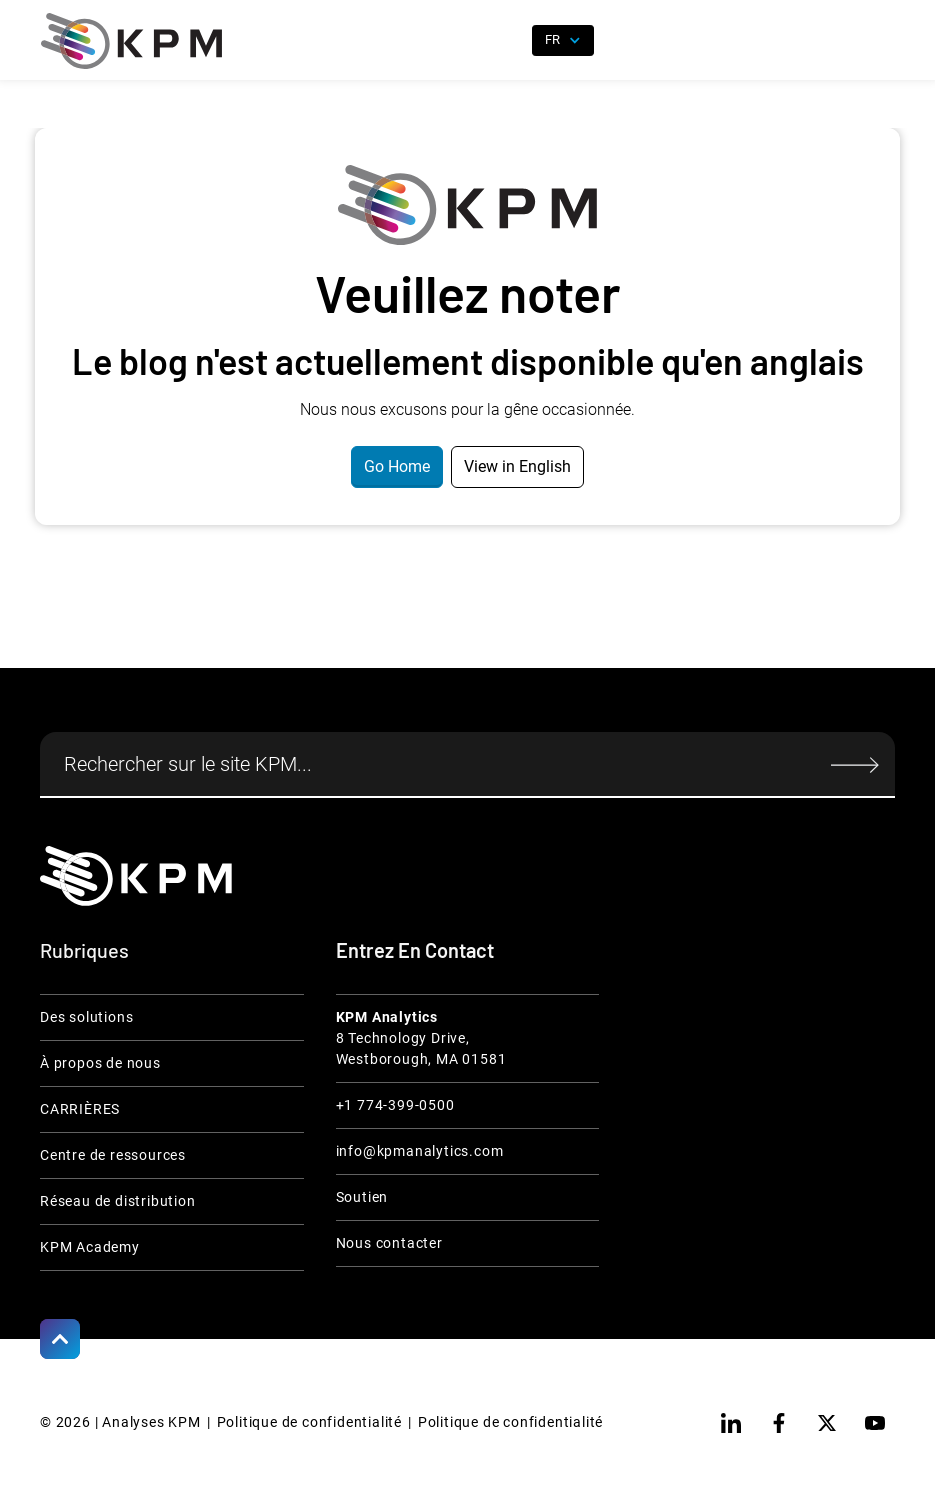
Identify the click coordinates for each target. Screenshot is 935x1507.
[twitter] (827, 1423)
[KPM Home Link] (136, 875)
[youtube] (875, 1423)
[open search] (505, 41)
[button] (880, 41)
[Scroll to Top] (60, 1339)
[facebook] (779, 1423)
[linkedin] (731, 1423)
